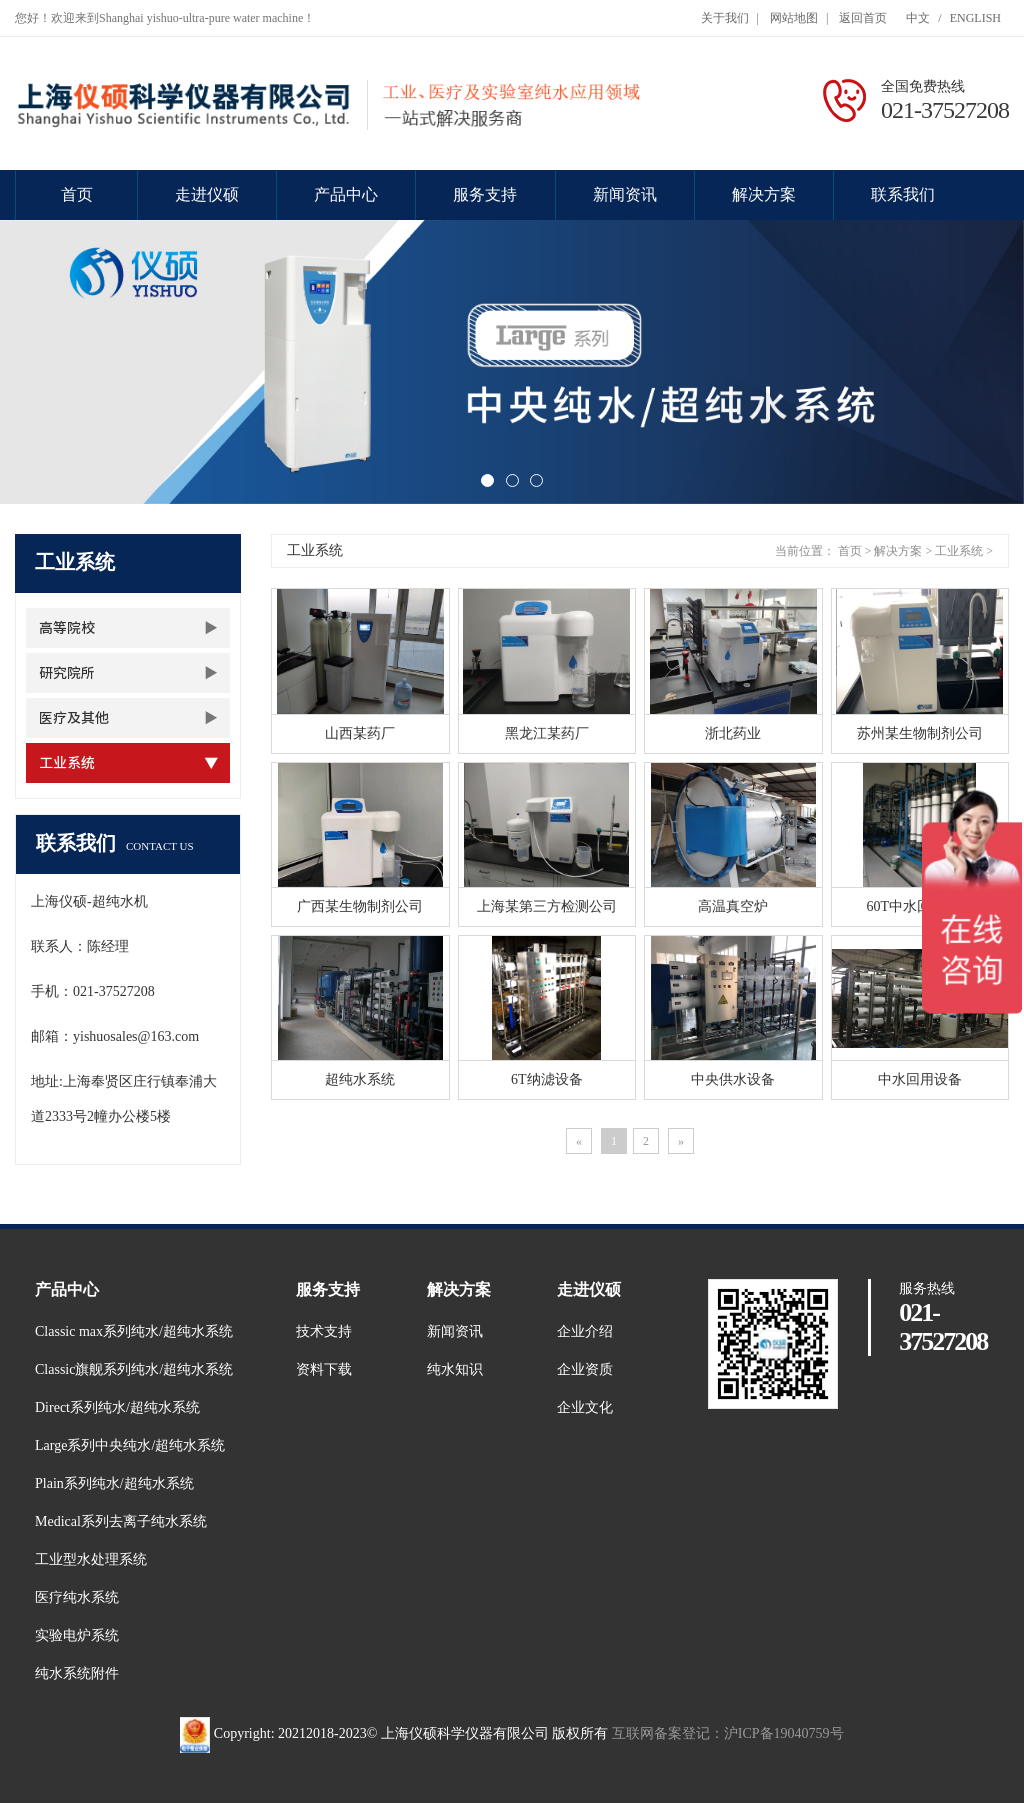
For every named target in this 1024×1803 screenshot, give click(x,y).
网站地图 (794, 18)
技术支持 (324, 1331)
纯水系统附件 (77, 1673)
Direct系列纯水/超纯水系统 (117, 1407)
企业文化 (585, 1407)
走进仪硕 (207, 194)
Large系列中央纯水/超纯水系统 (130, 1445)
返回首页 (863, 18)
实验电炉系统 (77, 1635)
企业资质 (585, 1369)
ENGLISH (975, 18)
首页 (77, 194)
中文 (918, 18)
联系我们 (903, 194)
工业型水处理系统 (91, 1559)
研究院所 (67, 673)
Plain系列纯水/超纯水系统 (114, 1483)
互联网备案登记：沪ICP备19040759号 (728, 1733)
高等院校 (67, 628)
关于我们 (725, 18)
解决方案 (764, 194)
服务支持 (485, 194)
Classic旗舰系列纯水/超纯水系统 (134, 1369)
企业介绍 (585, 1331)
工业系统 (67, 763)
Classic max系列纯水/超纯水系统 (134, 1331)
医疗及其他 (74, 718)
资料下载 (324, 1369)
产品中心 (346, 194)
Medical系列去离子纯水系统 (121, 1521)
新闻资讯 (625, 194)
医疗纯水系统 (77, 1597)
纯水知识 (455, 1369)
